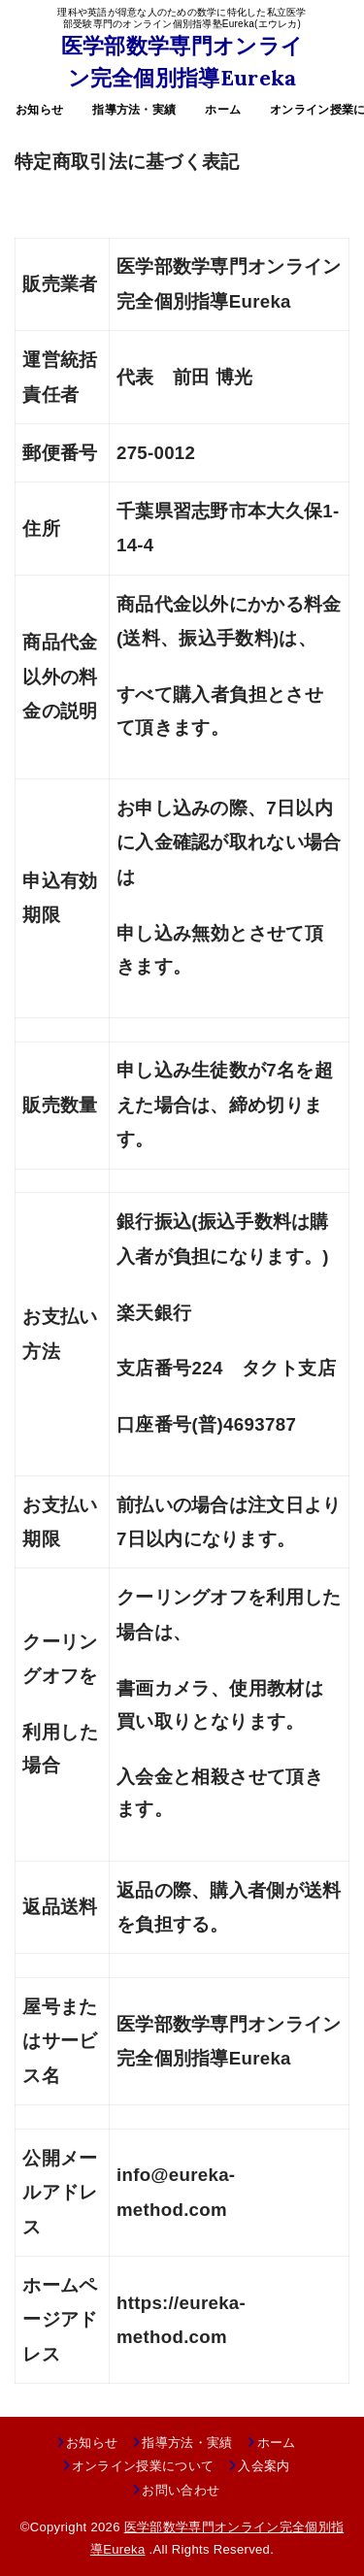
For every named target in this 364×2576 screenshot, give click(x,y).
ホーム (223, 110)
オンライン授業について (143, 2466)
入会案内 (263, 2466)
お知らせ (39, 110)
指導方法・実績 (134, 110)
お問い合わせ (180, 2490)
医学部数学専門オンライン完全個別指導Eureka (182, 61)
